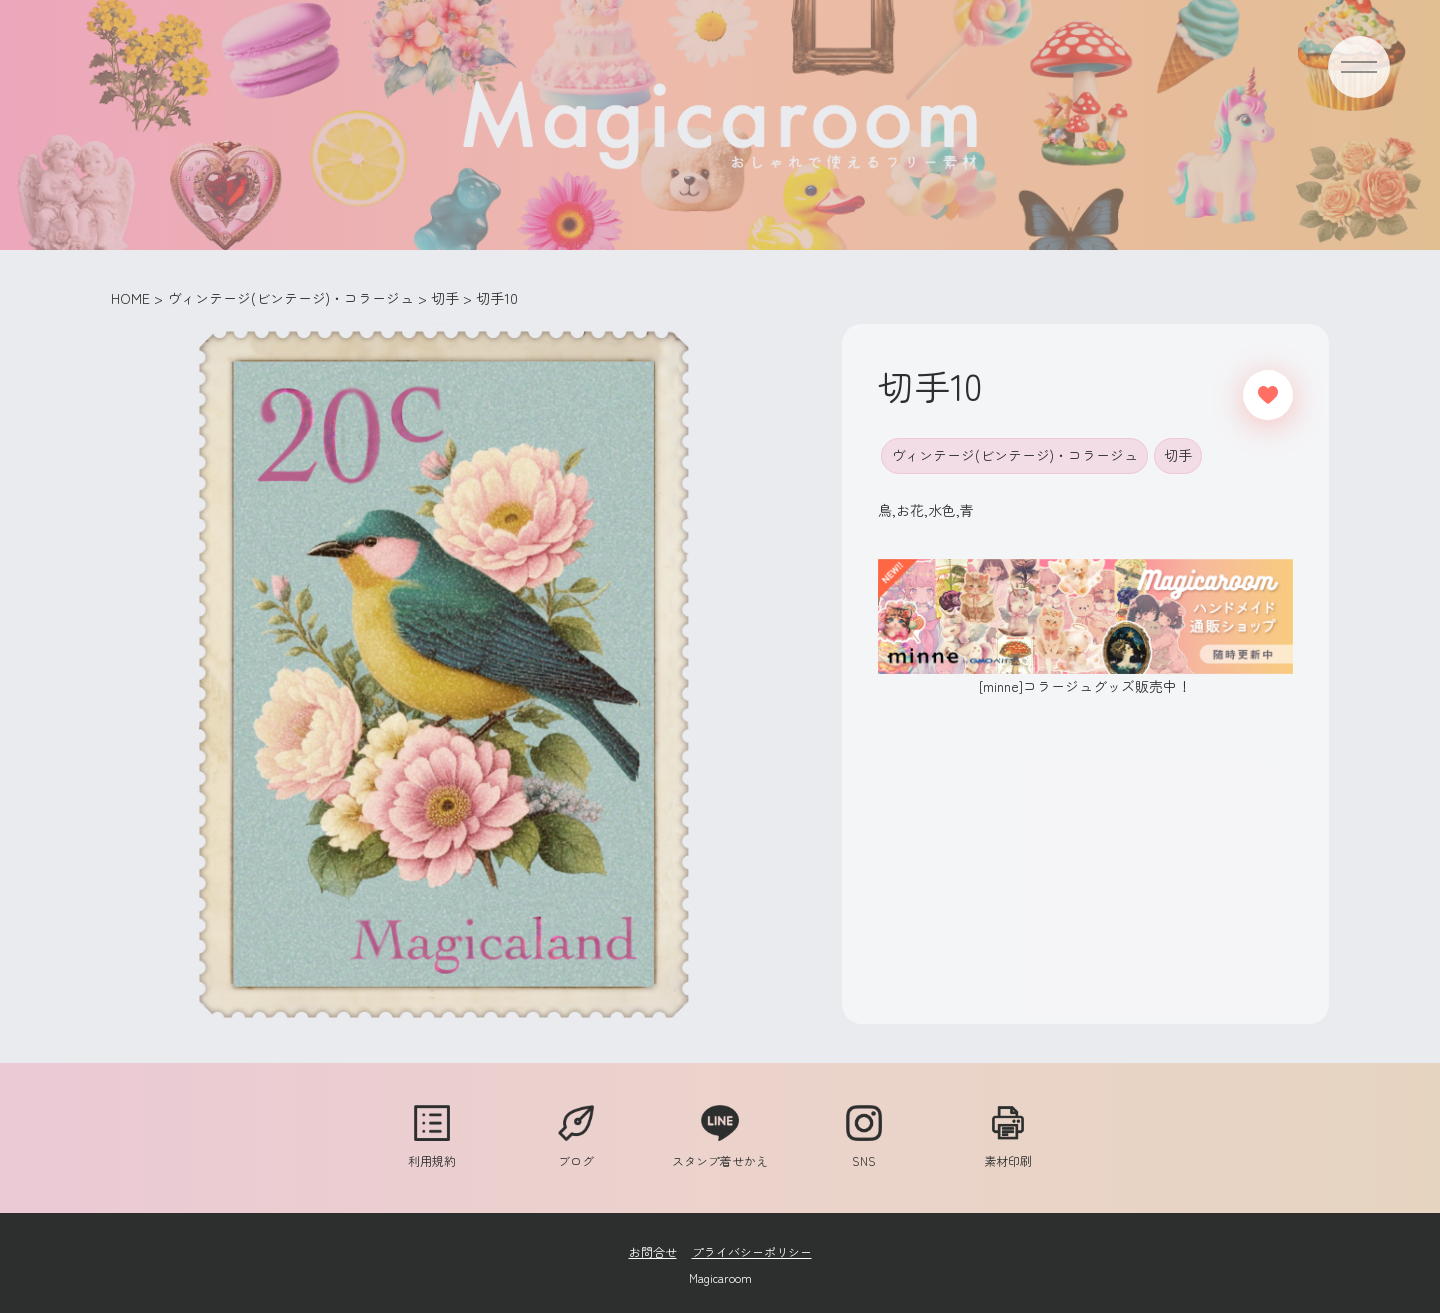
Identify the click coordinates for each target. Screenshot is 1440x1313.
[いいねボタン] (1268, 395)
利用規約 (432, 1151)
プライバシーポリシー (752, 1251)
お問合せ (653, 1251)
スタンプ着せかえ (720, 1151)
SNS (864, 1151)
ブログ (576, 1151)
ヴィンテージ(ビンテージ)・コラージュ (1014, 455)
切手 (1178, 455)
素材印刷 (1008, 1151)
